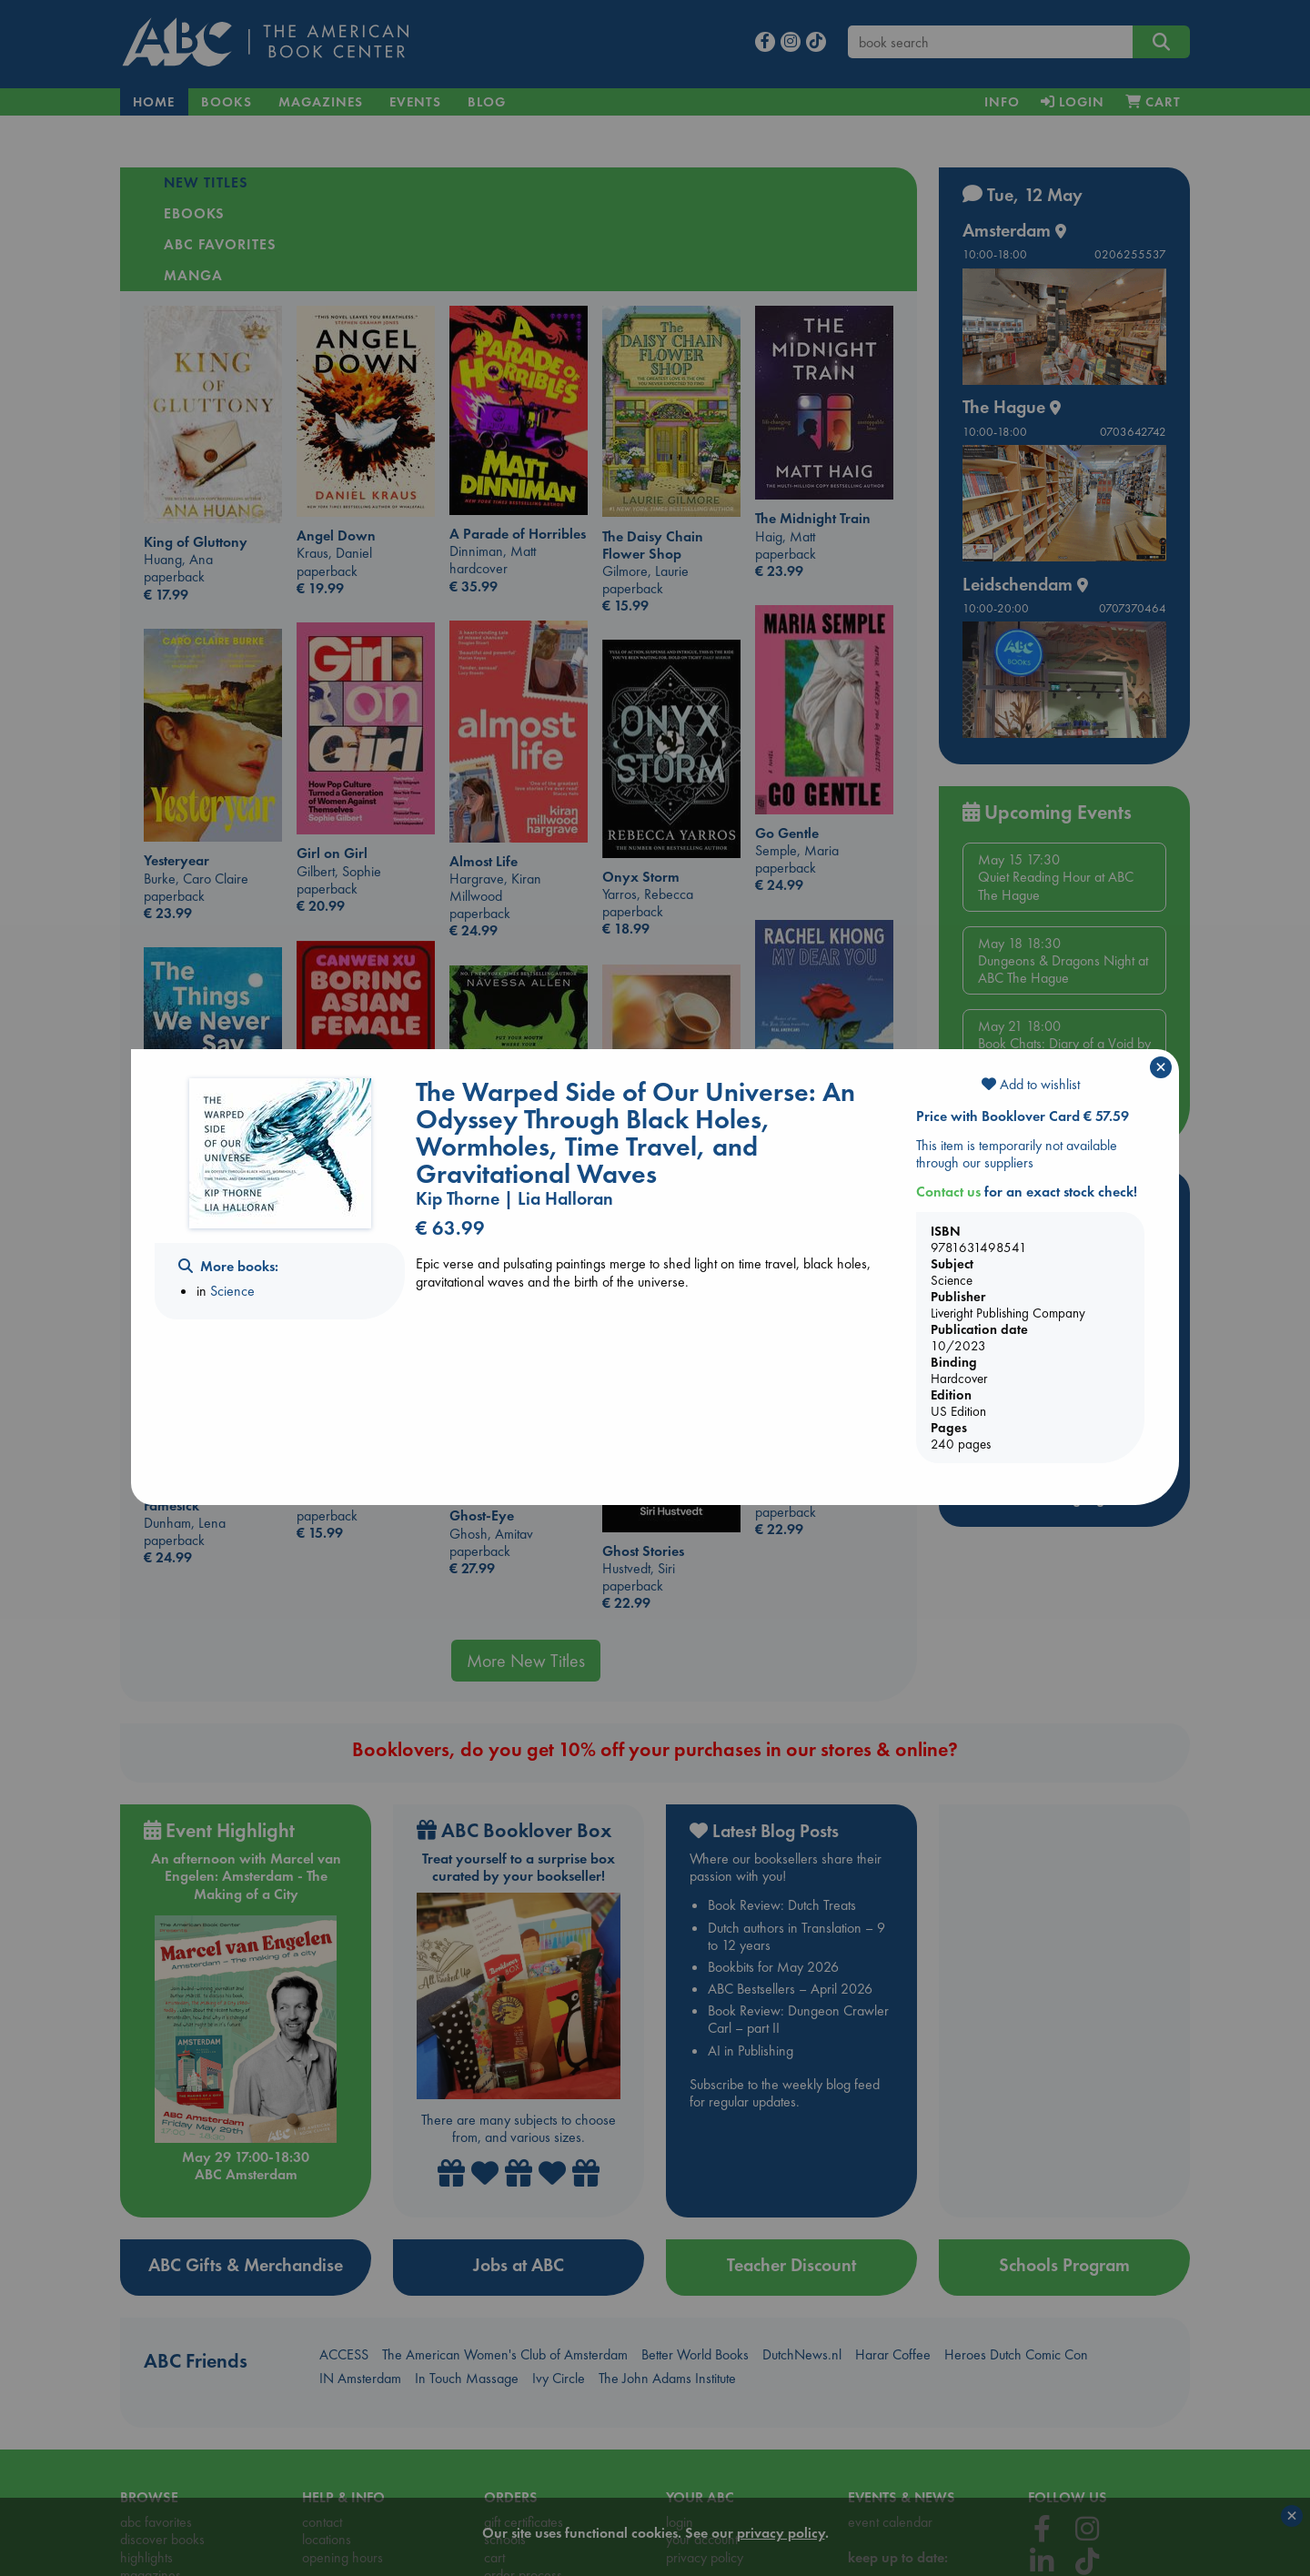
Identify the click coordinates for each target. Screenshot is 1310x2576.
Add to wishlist (1031, 1084)
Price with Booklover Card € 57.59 (1022, 1116)
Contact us (948, 1191)
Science (232, 1290)
